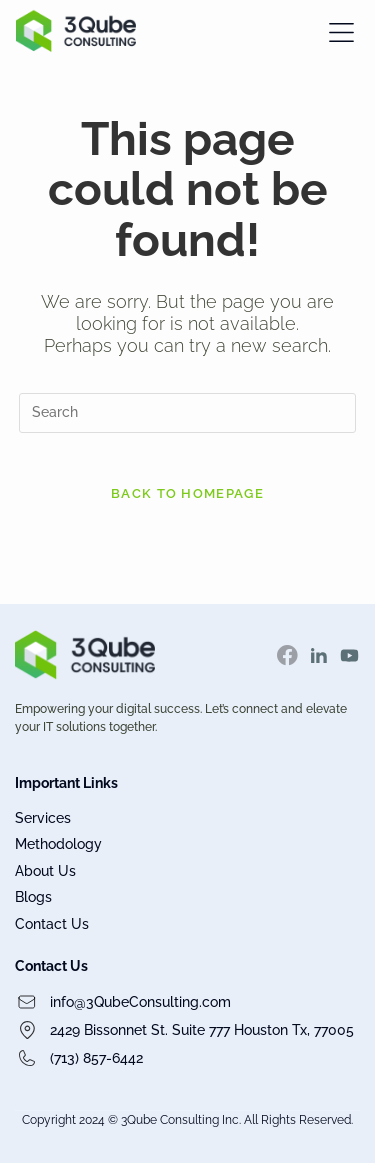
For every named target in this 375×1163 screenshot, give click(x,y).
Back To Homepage (187, 493)
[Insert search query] (188, 413)
